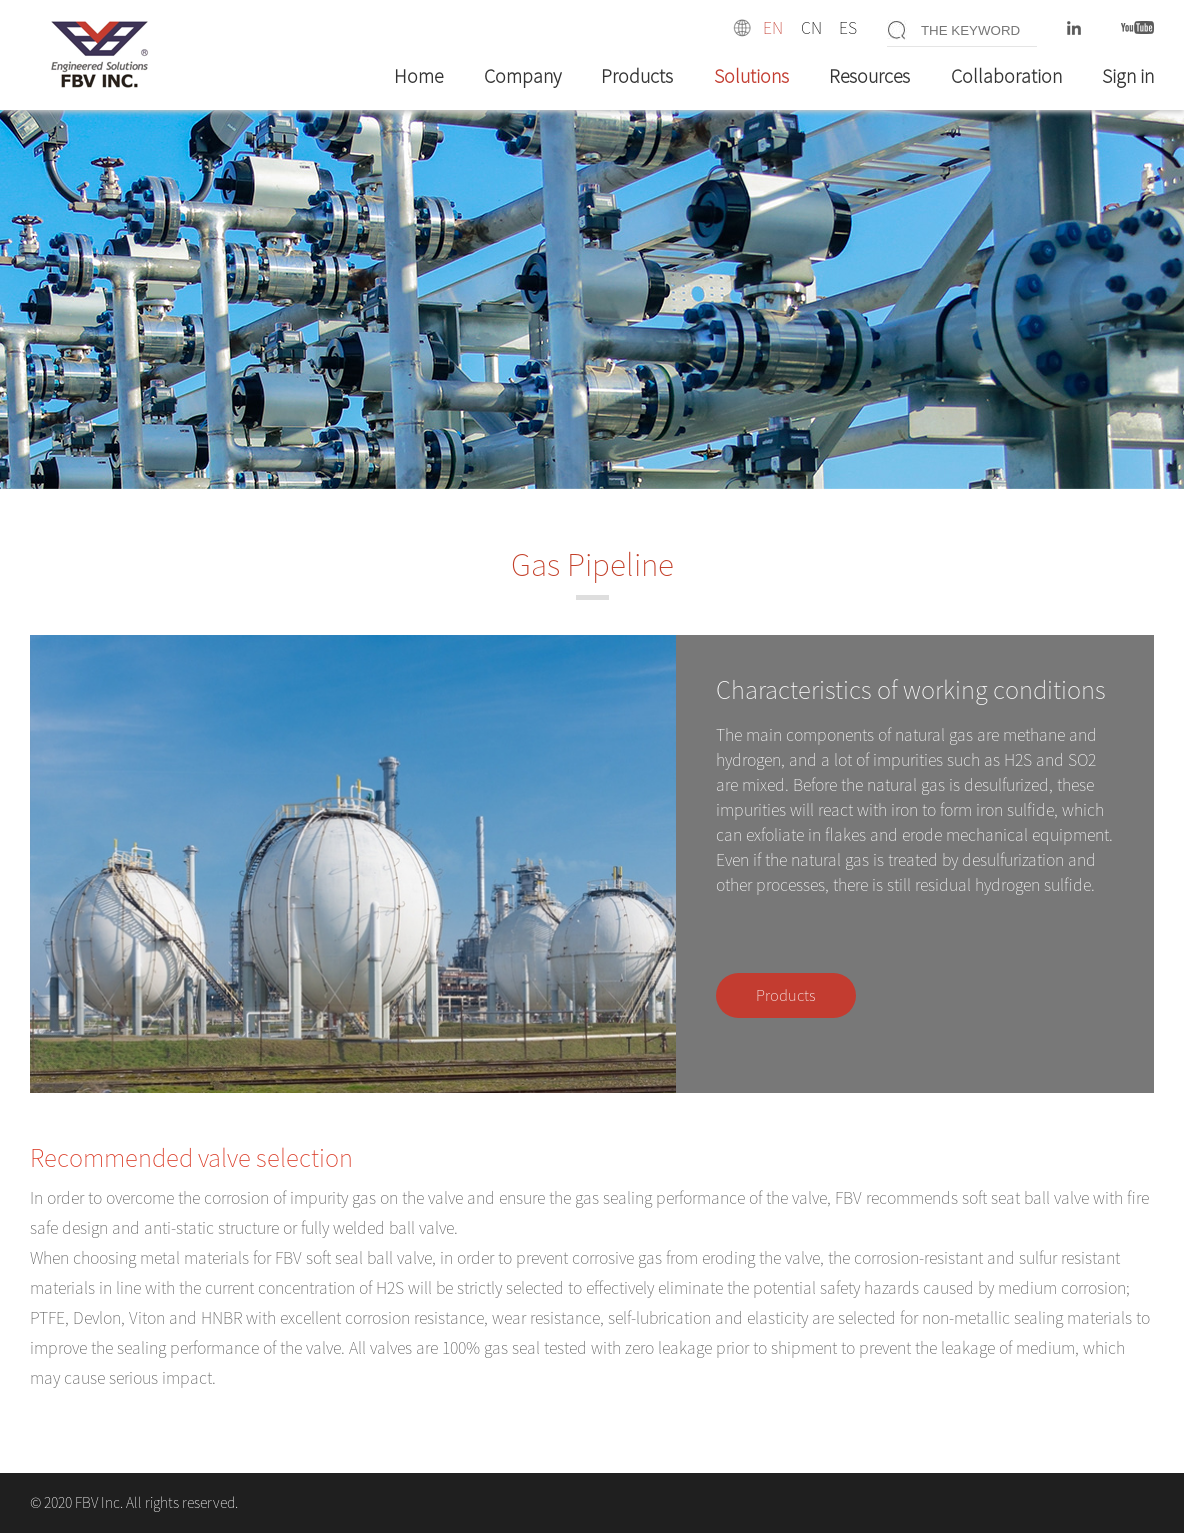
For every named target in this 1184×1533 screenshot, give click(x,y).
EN (773, 28)
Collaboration (1006, 76)
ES (848, 28)
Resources (869, 76)
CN (811, 28)
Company (522, 76)
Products (637, 76)
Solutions (751, 76)
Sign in (1128, 76)
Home (418, 76)
